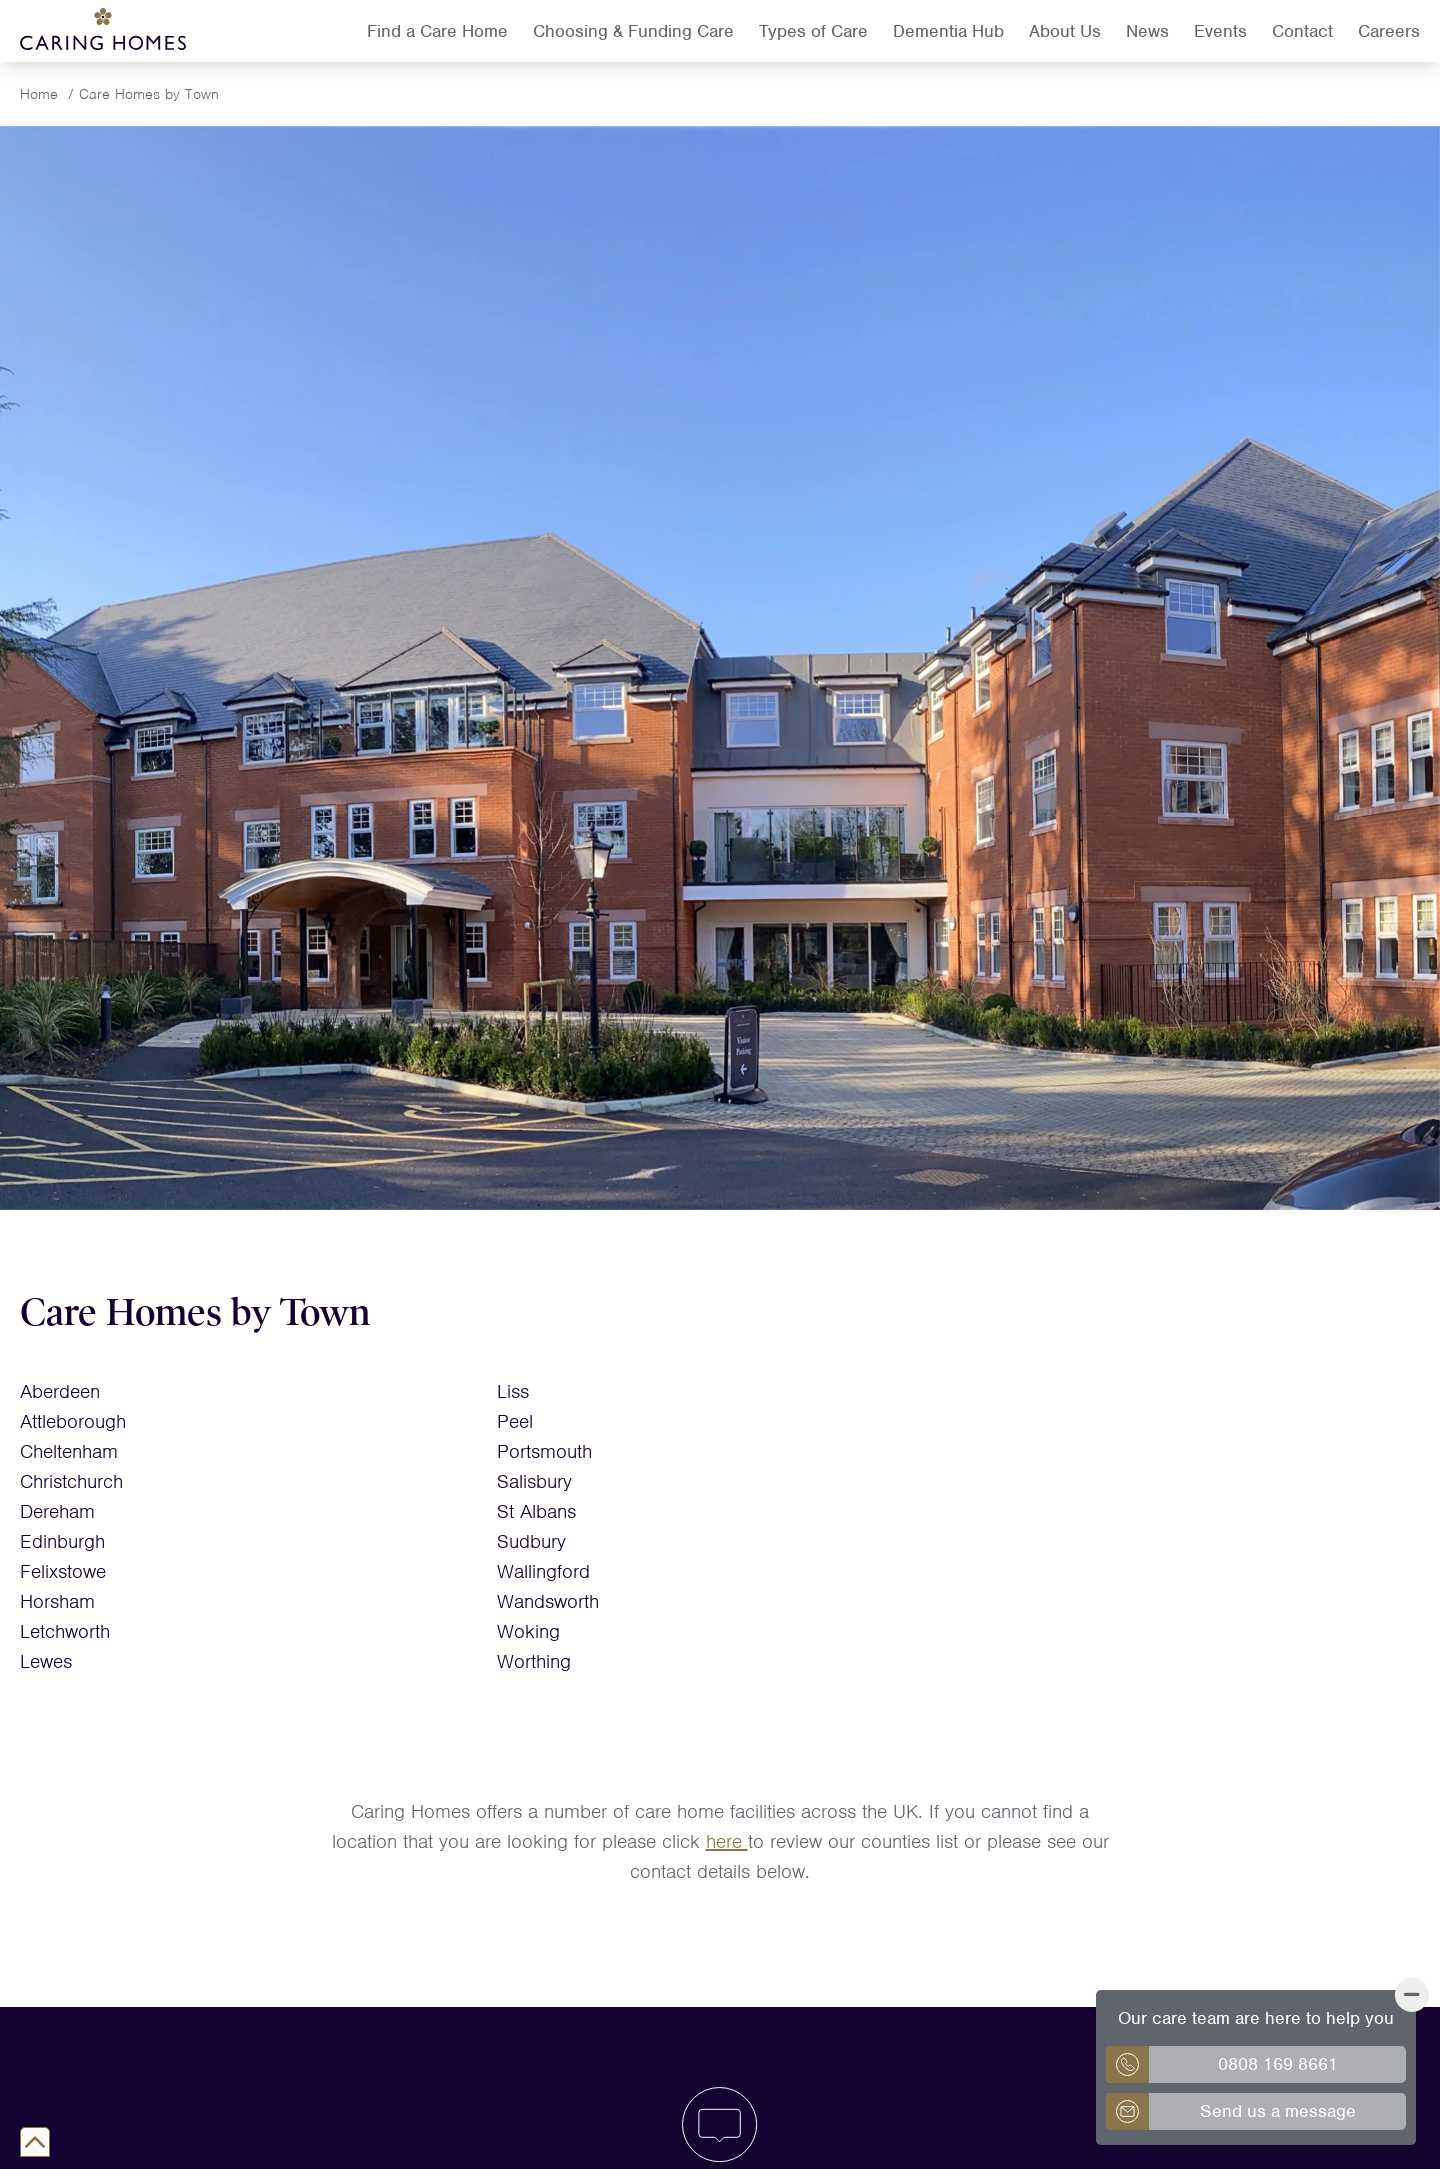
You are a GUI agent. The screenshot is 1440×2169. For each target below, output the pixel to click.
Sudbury (531, 1541)
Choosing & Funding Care (633, 31)
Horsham (57, 1601)
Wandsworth (548, 1601)
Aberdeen (60, 1391)
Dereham (57, 1511)
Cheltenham (69, 1451)
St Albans (536, 1511)
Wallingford (543, 1571)
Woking (528, 1631)
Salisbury (534, 1481)
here (727, 1841)
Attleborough (73, 1421)
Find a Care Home (437, 31)
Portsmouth (544, 1451)
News (1147, 31)
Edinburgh (62, 1541)
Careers (1389, 31)
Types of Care (813, 31)
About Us (1065, 31)
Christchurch (71, 1481)
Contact (1302, 31)
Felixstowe (63, 1571)
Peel (515, 1421)
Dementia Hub (948, 31)
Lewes (46, 1661)
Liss (513, 1391)
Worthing (534, 1661)
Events (1220, 31)
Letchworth (65, 1631)
